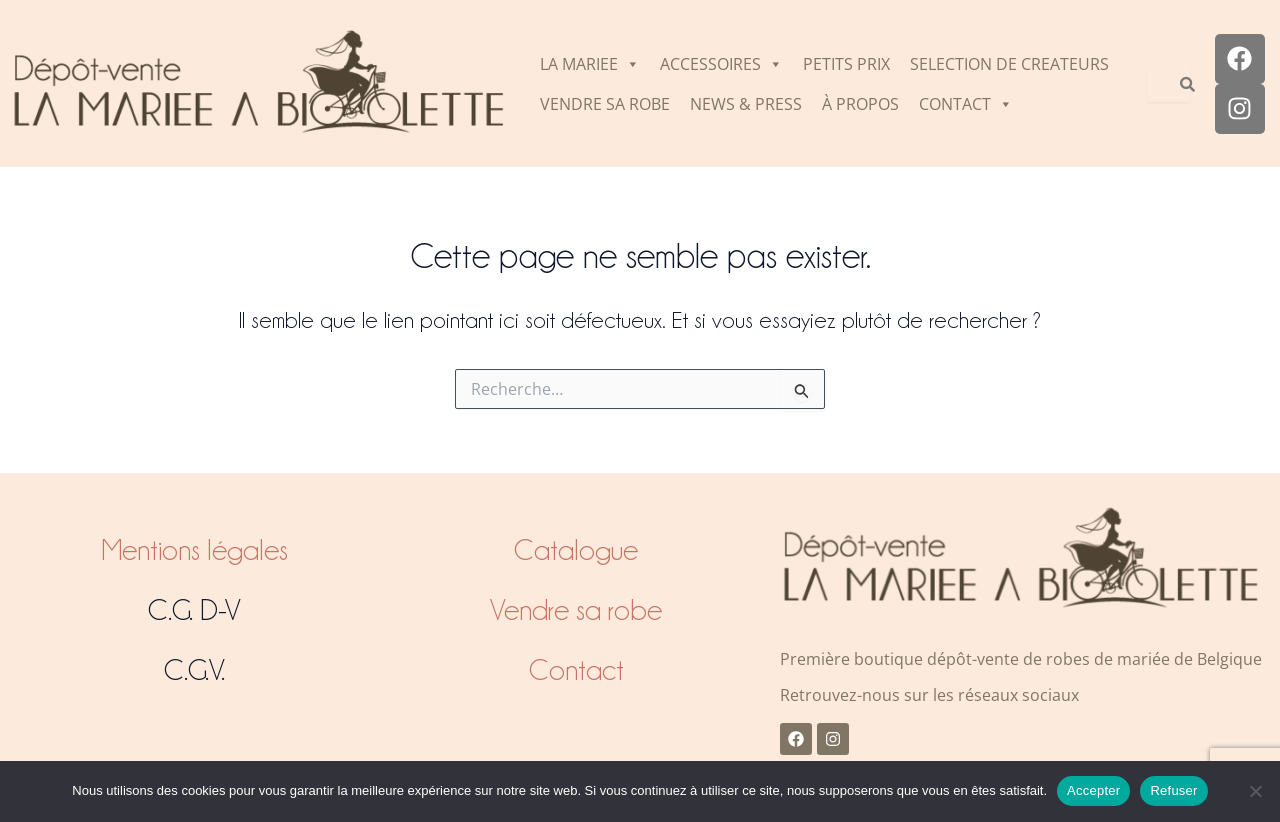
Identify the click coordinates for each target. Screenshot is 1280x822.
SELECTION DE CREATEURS (1009, 64)
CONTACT (966, 104)
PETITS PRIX (846, 64)
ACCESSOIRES (721, 64)
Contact (576, 670)
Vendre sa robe (576, 610)
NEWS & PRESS (746, 104)
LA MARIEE (590, 64)
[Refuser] (1255, 791)
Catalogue (576, 550)
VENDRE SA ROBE (605, 104)
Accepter (1093, 790)
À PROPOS (860, 104)
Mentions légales (194, 550)
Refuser (1173, 790)
